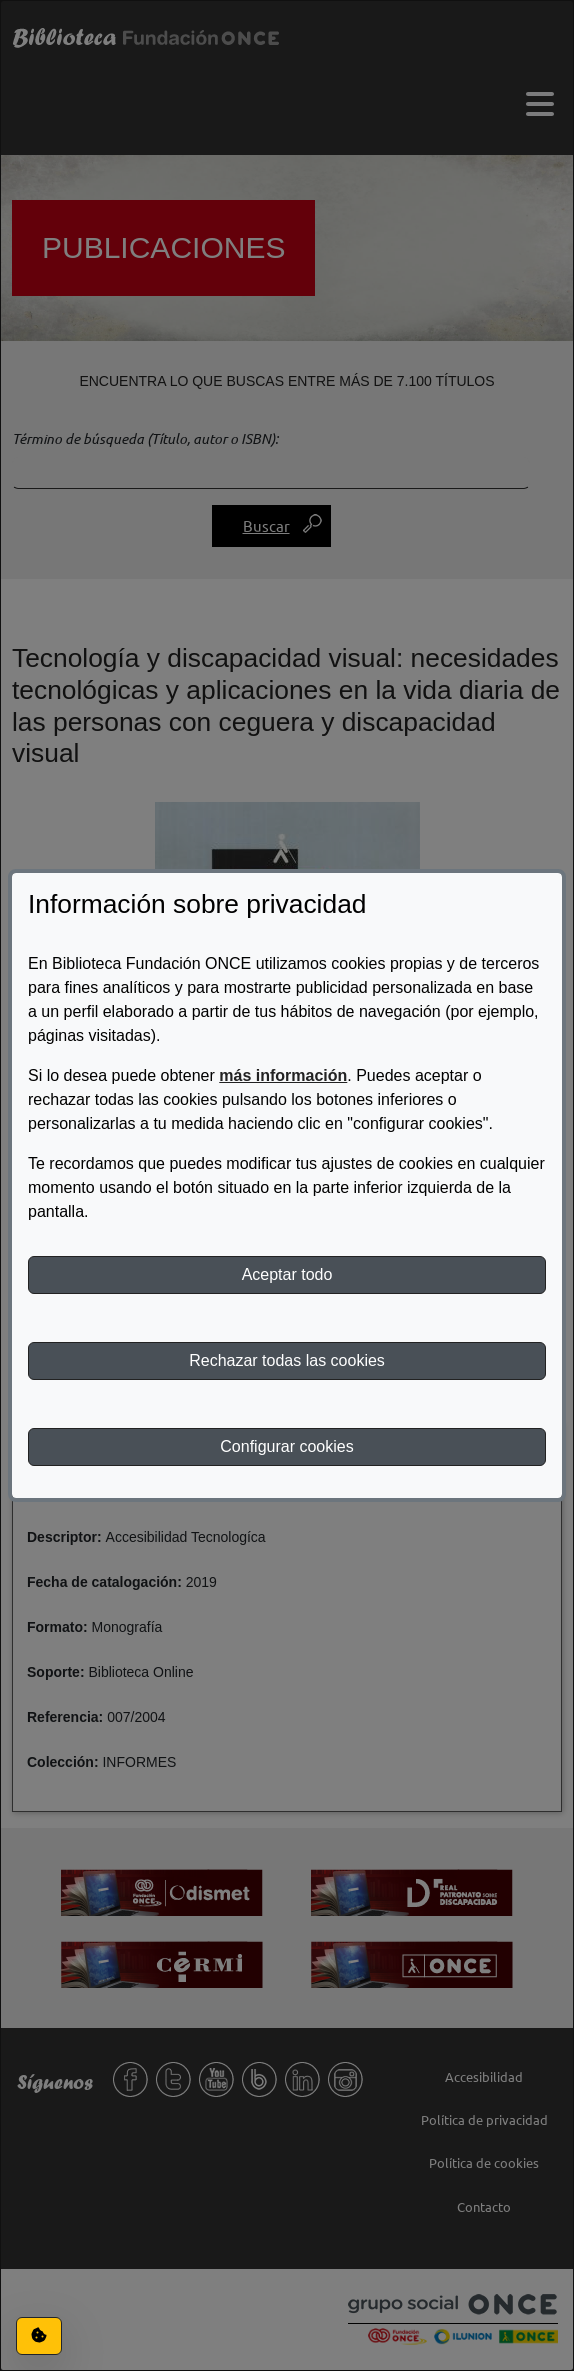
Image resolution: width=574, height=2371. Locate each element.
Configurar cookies (286, 1446)
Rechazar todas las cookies (287, 1360)
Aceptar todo (287, 1274)
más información (283, 1075)
